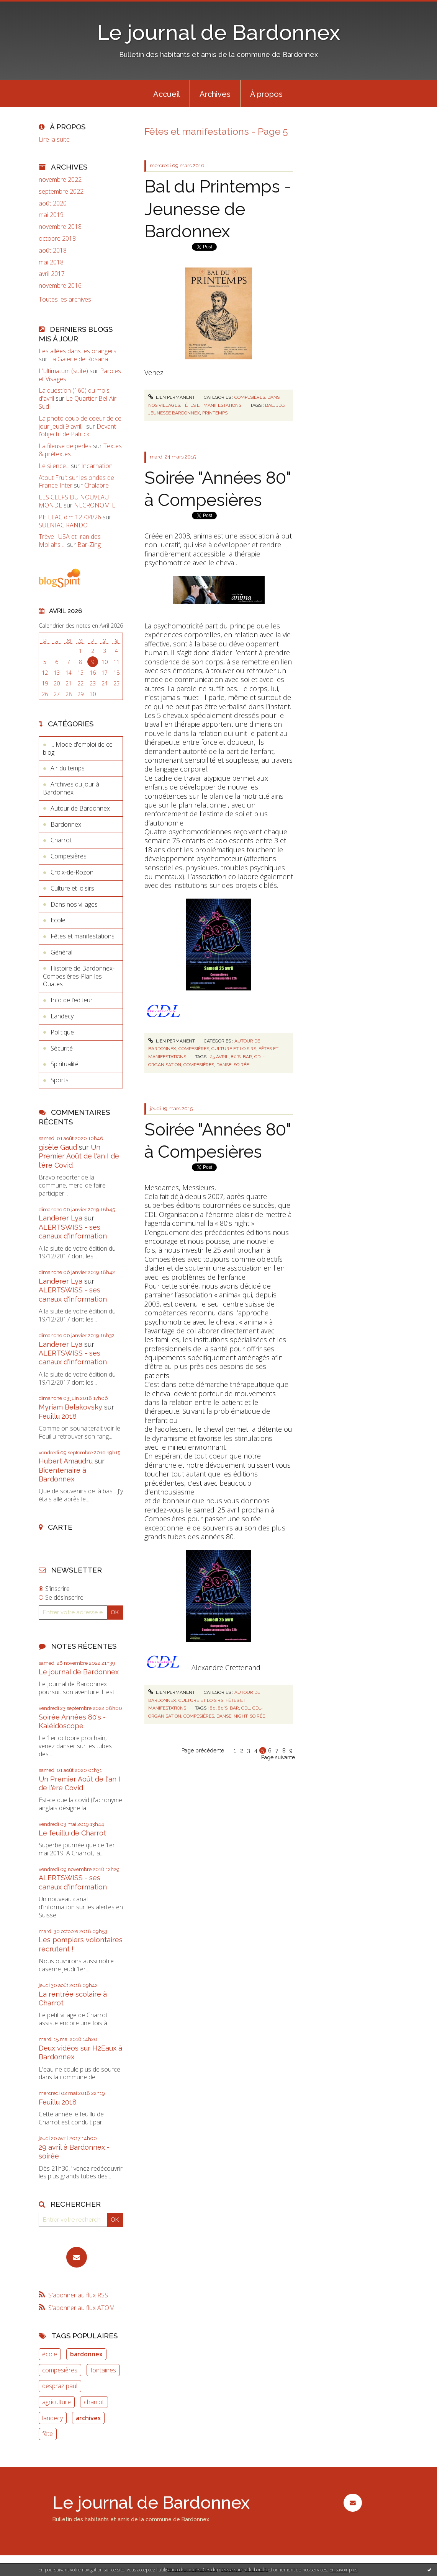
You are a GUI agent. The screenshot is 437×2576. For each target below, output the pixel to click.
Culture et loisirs (72, 888)
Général (61, 952)
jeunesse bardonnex (174, 413)
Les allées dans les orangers (77, 351)
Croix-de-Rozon (72, 872)
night (240, 1716)
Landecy (62, 1016)
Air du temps (68, 768)
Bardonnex (66, 824)
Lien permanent (171, 397)
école (49, 2354)
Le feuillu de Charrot (72, 1833)
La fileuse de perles (65, 446)
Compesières (69, 856)
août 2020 (53, 203)
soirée (241, 1064)
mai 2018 (51, 262)
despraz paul (59, 2386)
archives (88, 2418)
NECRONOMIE (94, 505)
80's (236, 1056)
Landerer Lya (60, 1218)
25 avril (219, 1056)
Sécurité (62, 1048)
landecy (52, 2418)
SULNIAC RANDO (63, 525)
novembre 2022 (60, 180)
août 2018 (53, 250)
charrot (94, 2402)
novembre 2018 (60, 227)
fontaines (103, 2370)
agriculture (56, 2402)
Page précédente (203, 1750)
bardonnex (86, 2354)
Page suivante (278, 1757)
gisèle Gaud (58, 1147)
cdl (245, 1708)
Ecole (58, 920)
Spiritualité (65, 1064)
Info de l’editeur (72, 1000)
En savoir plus (343, 2569)
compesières (59, 2370)
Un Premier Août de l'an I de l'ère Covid (79, 1156)
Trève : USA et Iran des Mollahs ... (70, 540)
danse (223, 1064)
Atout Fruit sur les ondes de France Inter (76, 481)
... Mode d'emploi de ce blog (78, 748)
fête (47, 2433)
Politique (62, 1032)
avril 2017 (52, 274)
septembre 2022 (61, 192)
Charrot (61, 840)
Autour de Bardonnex (80, 808)
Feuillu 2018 (58, 1416)
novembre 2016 (60, 286)
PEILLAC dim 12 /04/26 (70, 517)
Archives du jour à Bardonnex (71, 788)
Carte (60, 1527)
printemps (215, 413)
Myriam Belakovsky (70, 1407)
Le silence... (54, 466)
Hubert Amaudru (66, 1461)
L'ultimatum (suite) (63, 371)
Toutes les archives (65, 299)
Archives (215, 94)
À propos (266, 94)
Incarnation (97, 466)
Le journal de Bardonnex (218, 32)
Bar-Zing (89, 544)
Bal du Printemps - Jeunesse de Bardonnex (217, 208)
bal (269, 405)
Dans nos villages (74, 904)
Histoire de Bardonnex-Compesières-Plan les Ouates (79, 976)
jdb (280, 405)
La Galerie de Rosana (78, 359)
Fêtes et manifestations (83, 936)
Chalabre (96, 485)
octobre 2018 (57, 239)
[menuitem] (167, 93)
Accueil (166, 94)
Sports (60, 1080)
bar (247, 1056)
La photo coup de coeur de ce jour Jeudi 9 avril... (80, 422)
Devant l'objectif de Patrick (77, 430)
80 (213, 1708)
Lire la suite (54, 139)
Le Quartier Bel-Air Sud (77, 402)
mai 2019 (51, 215)
